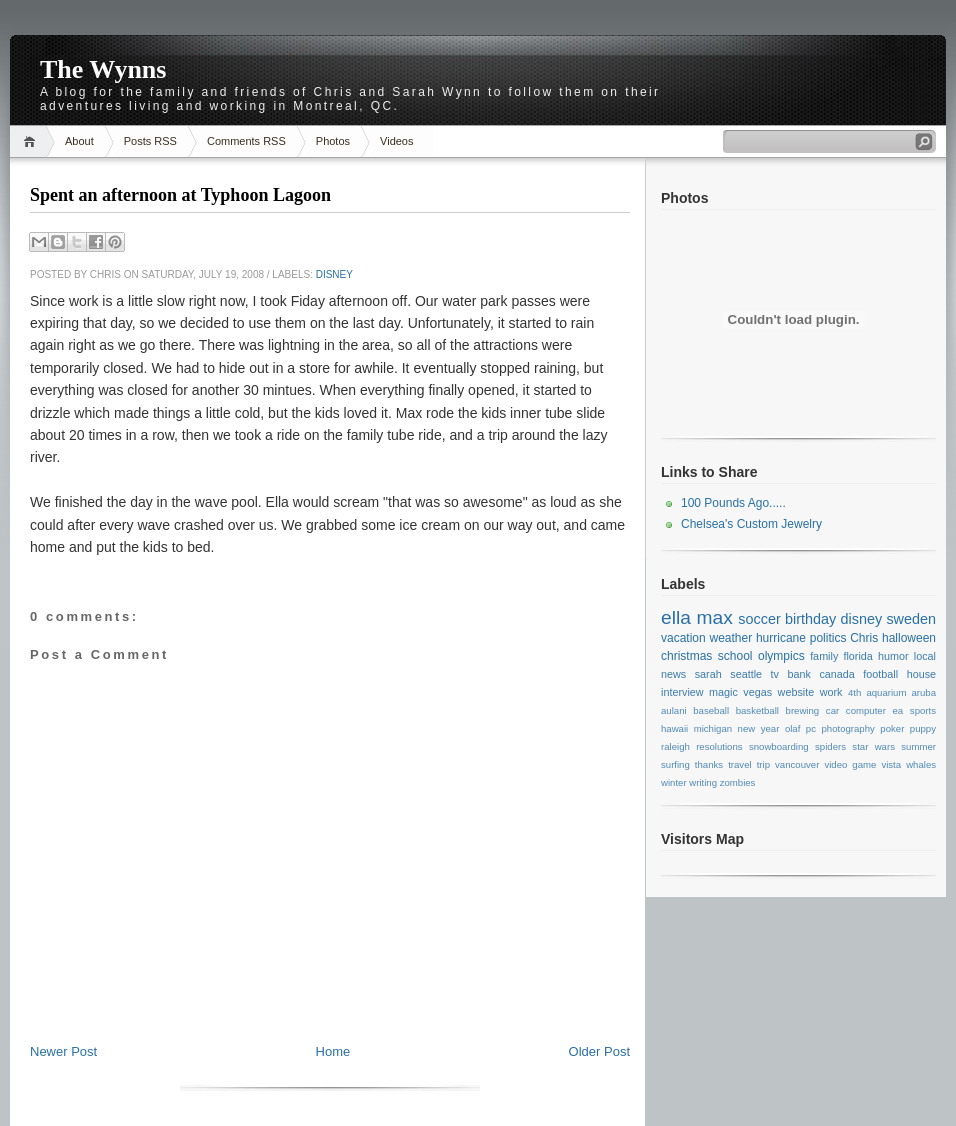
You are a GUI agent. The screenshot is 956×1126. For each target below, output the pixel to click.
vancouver (797, 764)
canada (836, 674)
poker (892, 728)
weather (730, 638)
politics (828, 638)
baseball (711, 710)
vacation (683, 638)
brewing (803, 710)
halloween (909, 638)
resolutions (719, 746)
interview (682, 692)
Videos (396, 141)
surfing (675, 764)
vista (891, 764)
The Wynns (103, 69)
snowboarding (779, 746)
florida (857, 656)
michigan (713, 728)
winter (674, 782)
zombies (738, 782)
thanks (709, 764)
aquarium (886, 692)
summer (918, 746)
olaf (792, 728)
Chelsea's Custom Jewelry (751, 524)
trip (763, 764)
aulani (674, 710)
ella (676, 617)
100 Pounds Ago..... (733, 503)
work (831, 692)
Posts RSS (150, 141)
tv (775, 674)
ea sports (914, 710)
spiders (830, 746)
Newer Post (63, 1051)
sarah (708, 674)
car (832, 710)
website (796, 692)
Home (32, 141)
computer (866, 710)
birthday (810, 619)
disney (334, 274)
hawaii (674, 728)
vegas (757, 692)
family (824, 656)
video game (850, 764)
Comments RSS (246, 141)
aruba (924, 692)
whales (921, 764)
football (880, 674)
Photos (333, 141)
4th (854, 692)
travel (739, 764)
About (79, 141)
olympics (781, 656)
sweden (911, 619)
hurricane (781, 638)
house (921, 674)
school (735, 656)
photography (847, 728)
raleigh (675, 746)
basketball (757, 710)
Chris (864, 638)
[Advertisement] (330, 998)
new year (759, 728)
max (714, 617)
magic (723, 692)
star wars (873, 746)
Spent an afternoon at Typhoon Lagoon (180, 195)
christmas (686, 656)
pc (811, 728)
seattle (746, 674)
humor (893, 656)
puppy (923, 728)
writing (703, 782)
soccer (759, 619)
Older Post (599, 1051)
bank (798, 674)
